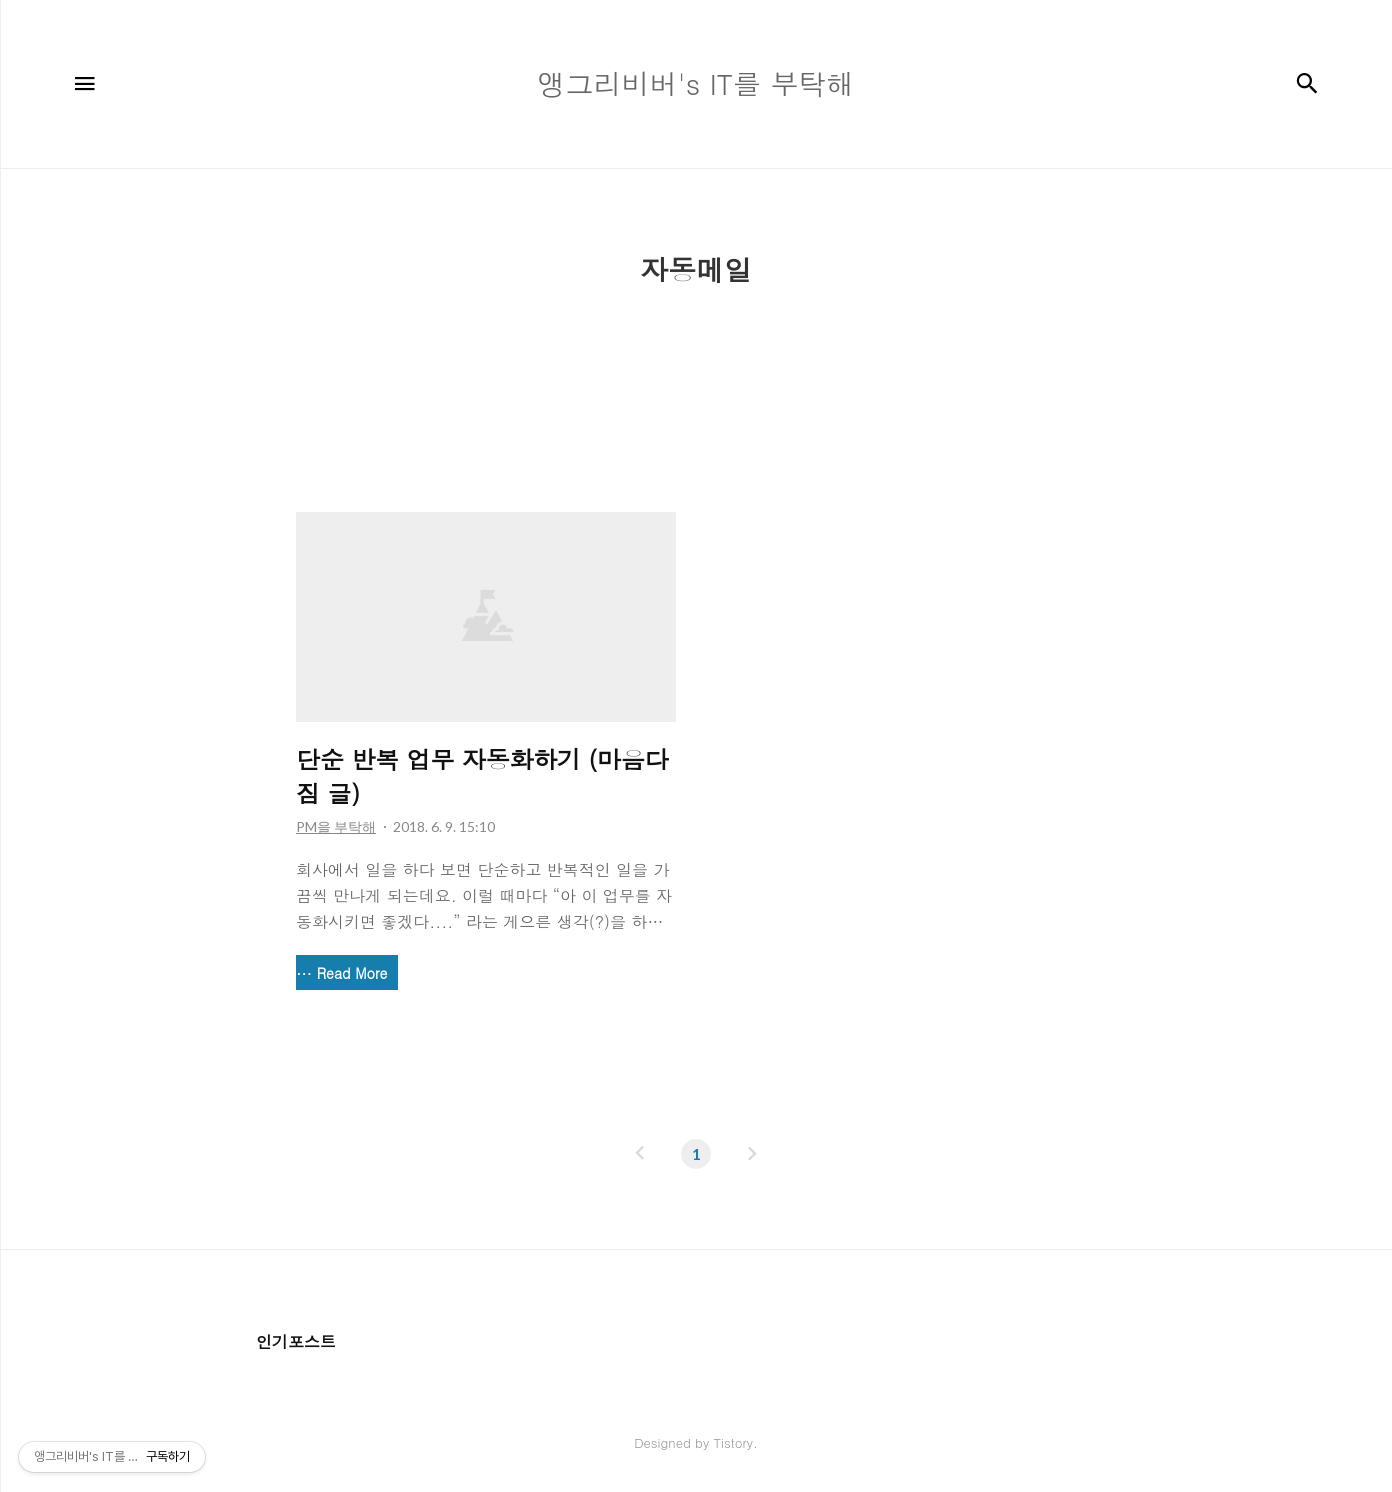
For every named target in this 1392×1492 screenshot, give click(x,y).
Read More (352, 973)
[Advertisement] (696, 363)
